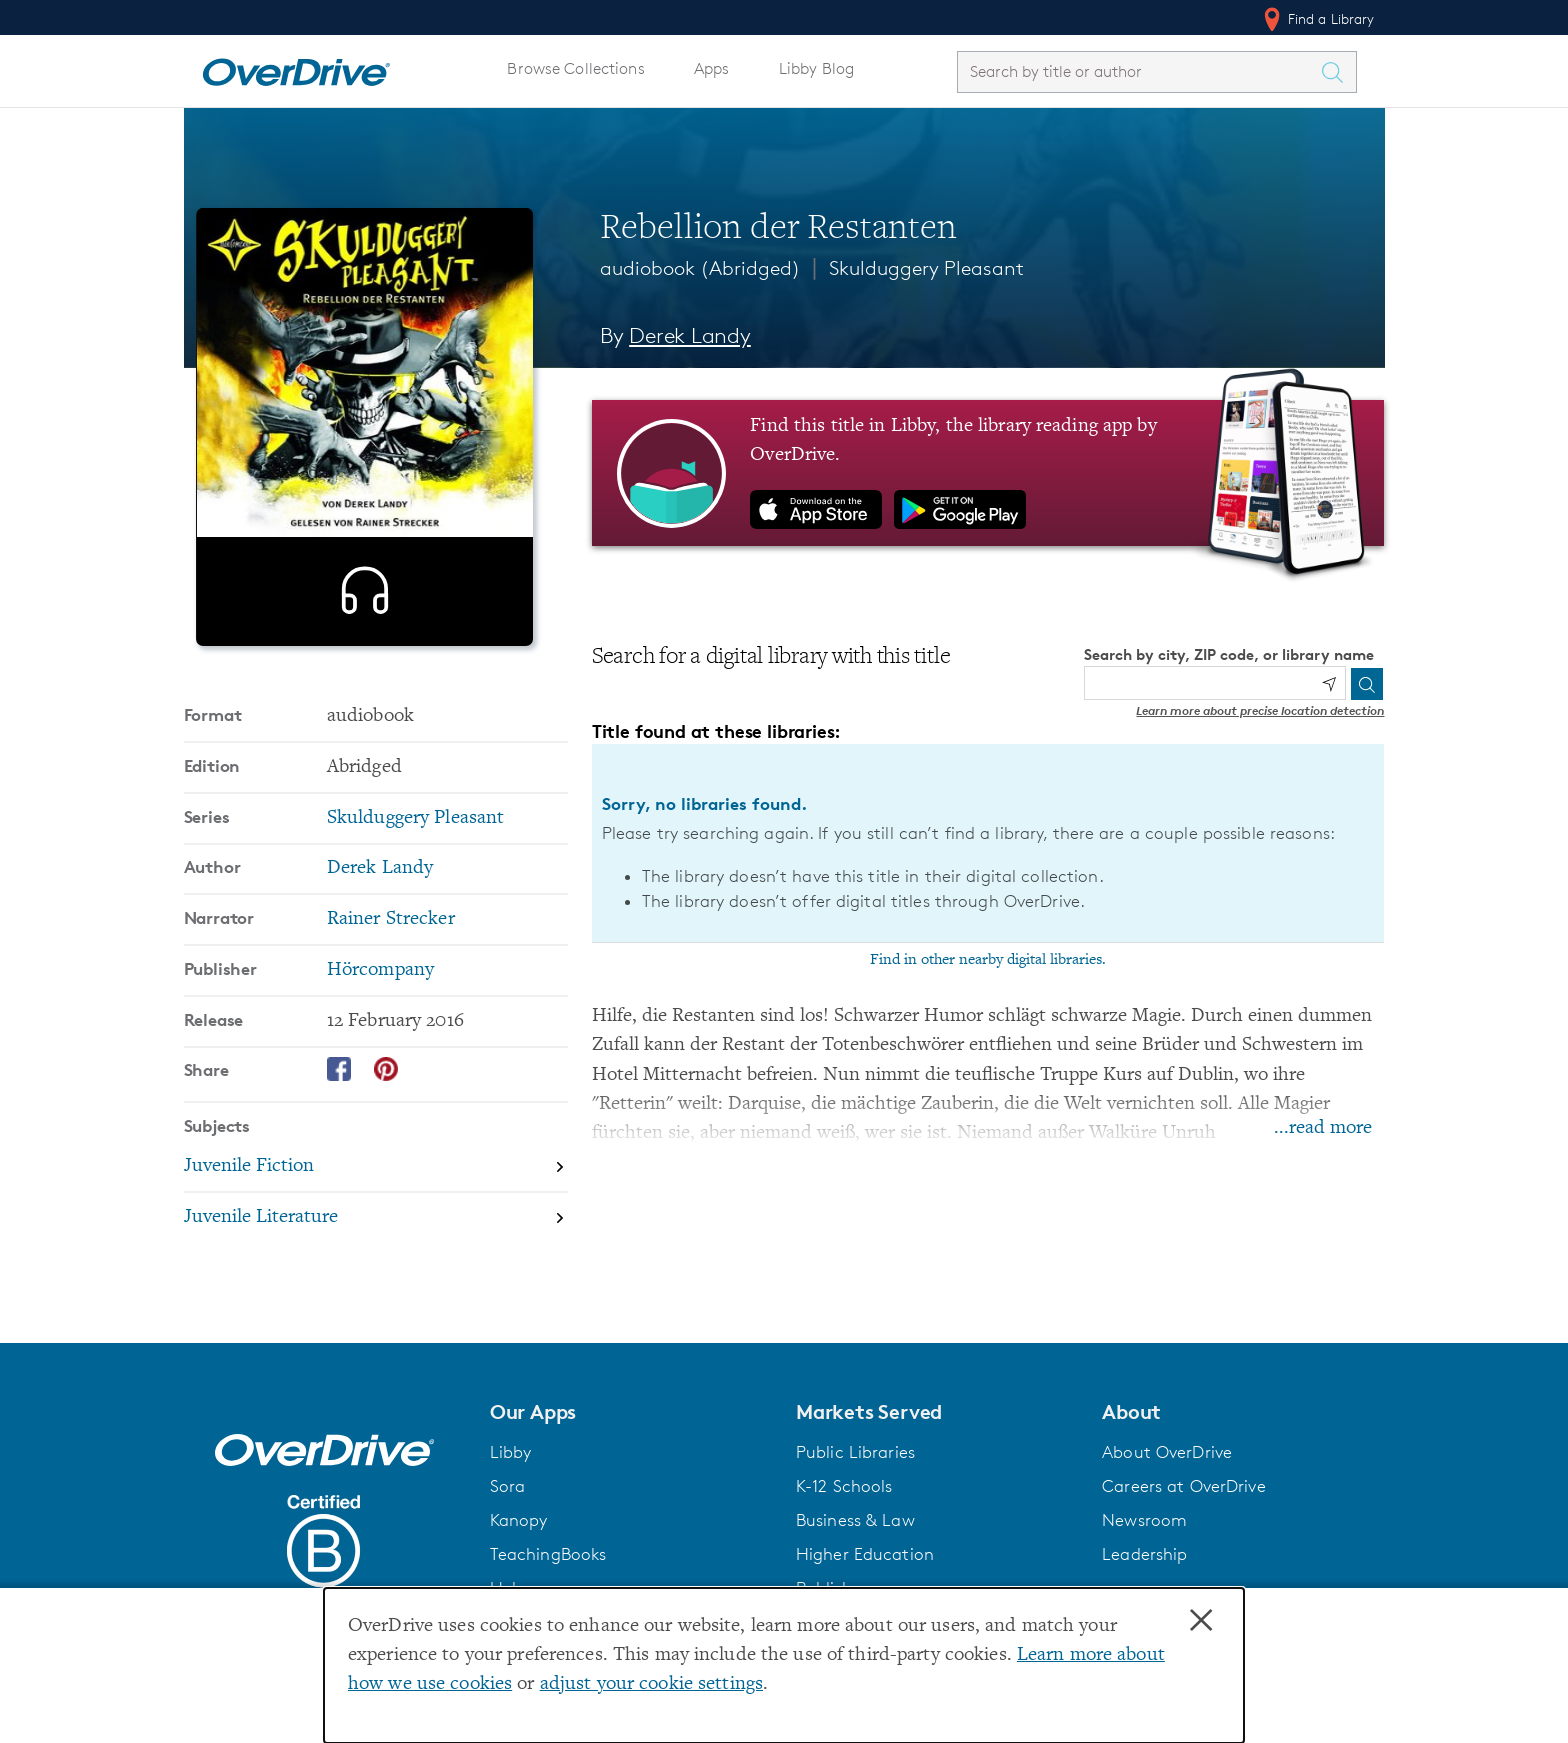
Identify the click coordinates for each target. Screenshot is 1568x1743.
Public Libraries (855, 1452)
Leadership (1144, 1554)
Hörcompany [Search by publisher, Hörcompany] (380, 1005)
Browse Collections (575, 68)
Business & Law (855, 1520)
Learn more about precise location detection (1260, 710)
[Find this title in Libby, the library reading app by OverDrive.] (988, 473)
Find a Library (1317, 19)
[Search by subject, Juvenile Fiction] (376, 1202)
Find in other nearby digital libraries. (988, 960)
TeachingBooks (548, 1554)
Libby (511, 1452)
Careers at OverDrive (1183, 1486)
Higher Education (865, 1554)
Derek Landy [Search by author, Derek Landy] (690, 335)
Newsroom (1144, 1520)
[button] (631, 1412)
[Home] (296, 68)
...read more (1323, 1128)
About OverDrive (1167, 1452)
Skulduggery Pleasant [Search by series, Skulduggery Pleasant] (415, 853)
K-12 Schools (844, 1486)
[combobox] (1139, 71)
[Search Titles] (1338, 72)
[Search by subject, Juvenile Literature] (376, 1252)
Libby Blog (816, 68)
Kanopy (519, 1520)
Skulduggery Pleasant (926, 268)
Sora (508, 1486)
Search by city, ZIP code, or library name (1229, 654)
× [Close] (1201, 1621)
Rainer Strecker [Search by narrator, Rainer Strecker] (391, 954)
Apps (712, 68)
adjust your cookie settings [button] (651, 1684)
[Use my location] (1329, 684)
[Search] (1367, 684)
